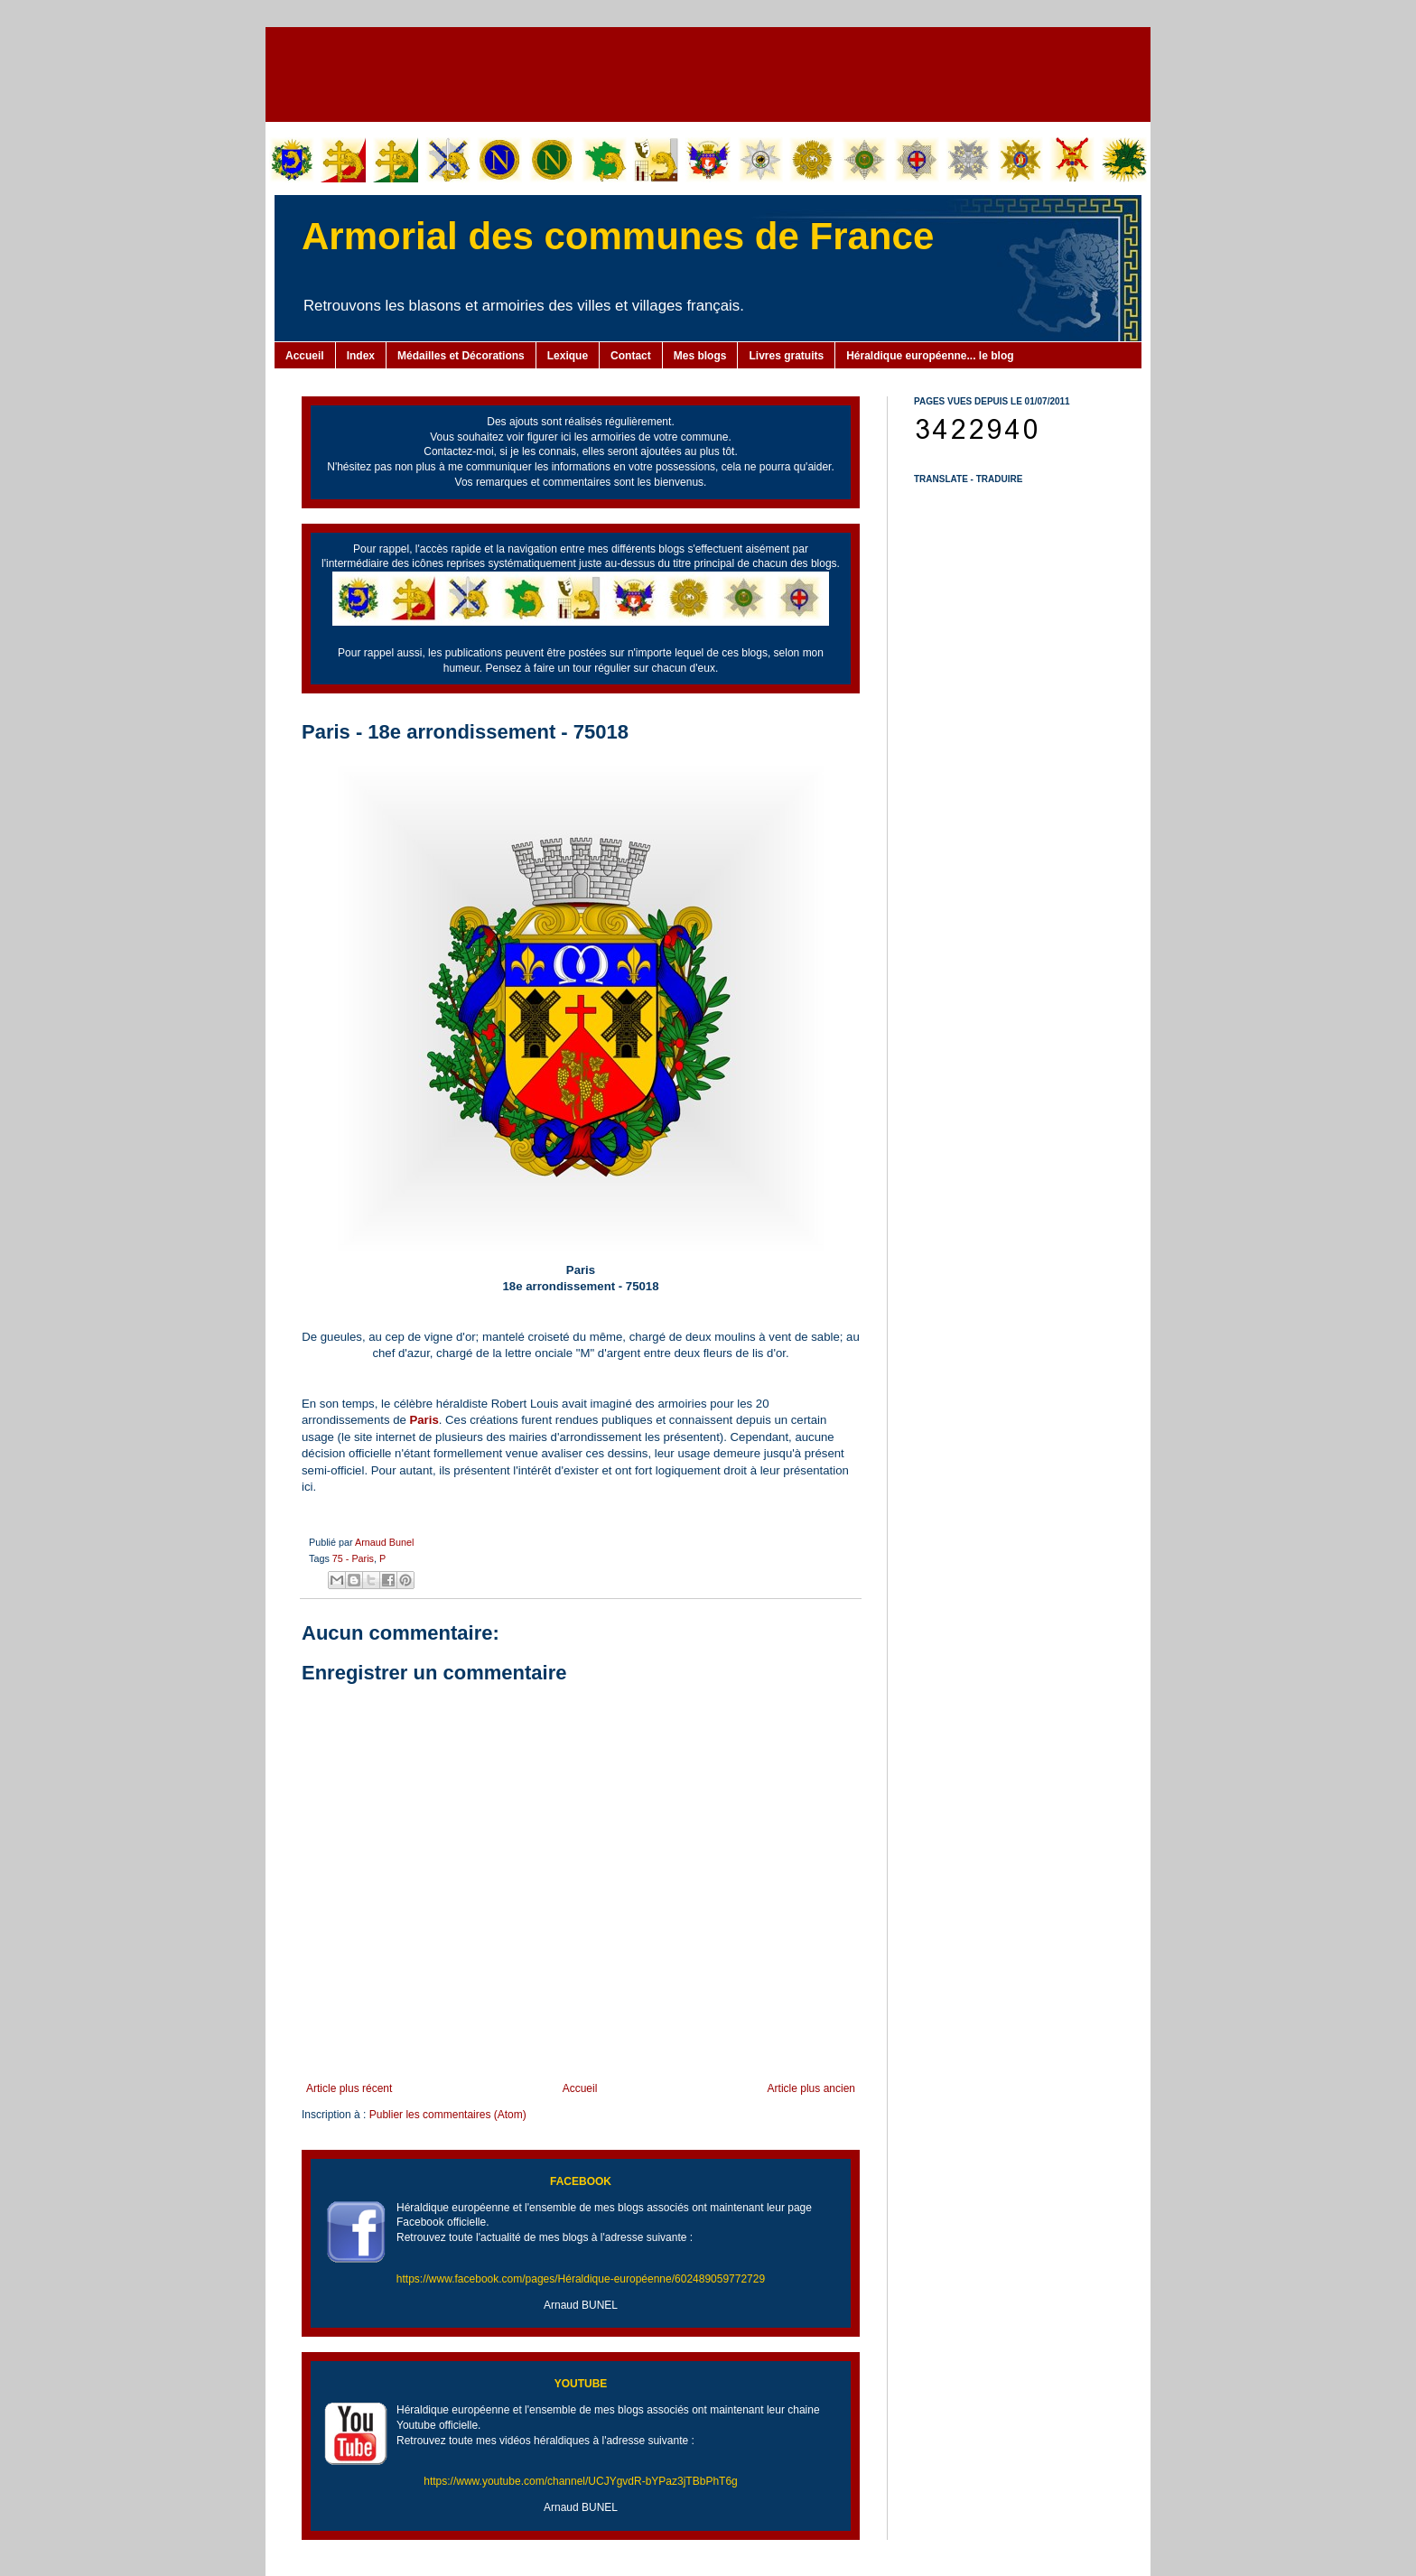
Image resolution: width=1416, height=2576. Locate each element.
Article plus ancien (811, 2088)
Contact (630, 355)
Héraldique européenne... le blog (929, 355)
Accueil (304, 355)
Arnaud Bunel (384, 1542)
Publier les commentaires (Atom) (447, 2114)
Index (361, 355)
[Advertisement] (708, 72)
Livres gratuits (786, 355)
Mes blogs (700, 355)
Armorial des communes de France (618, 236)
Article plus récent (349, 2088)
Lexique (567, 355)
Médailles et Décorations (461, 355)
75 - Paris (353, 1558)
